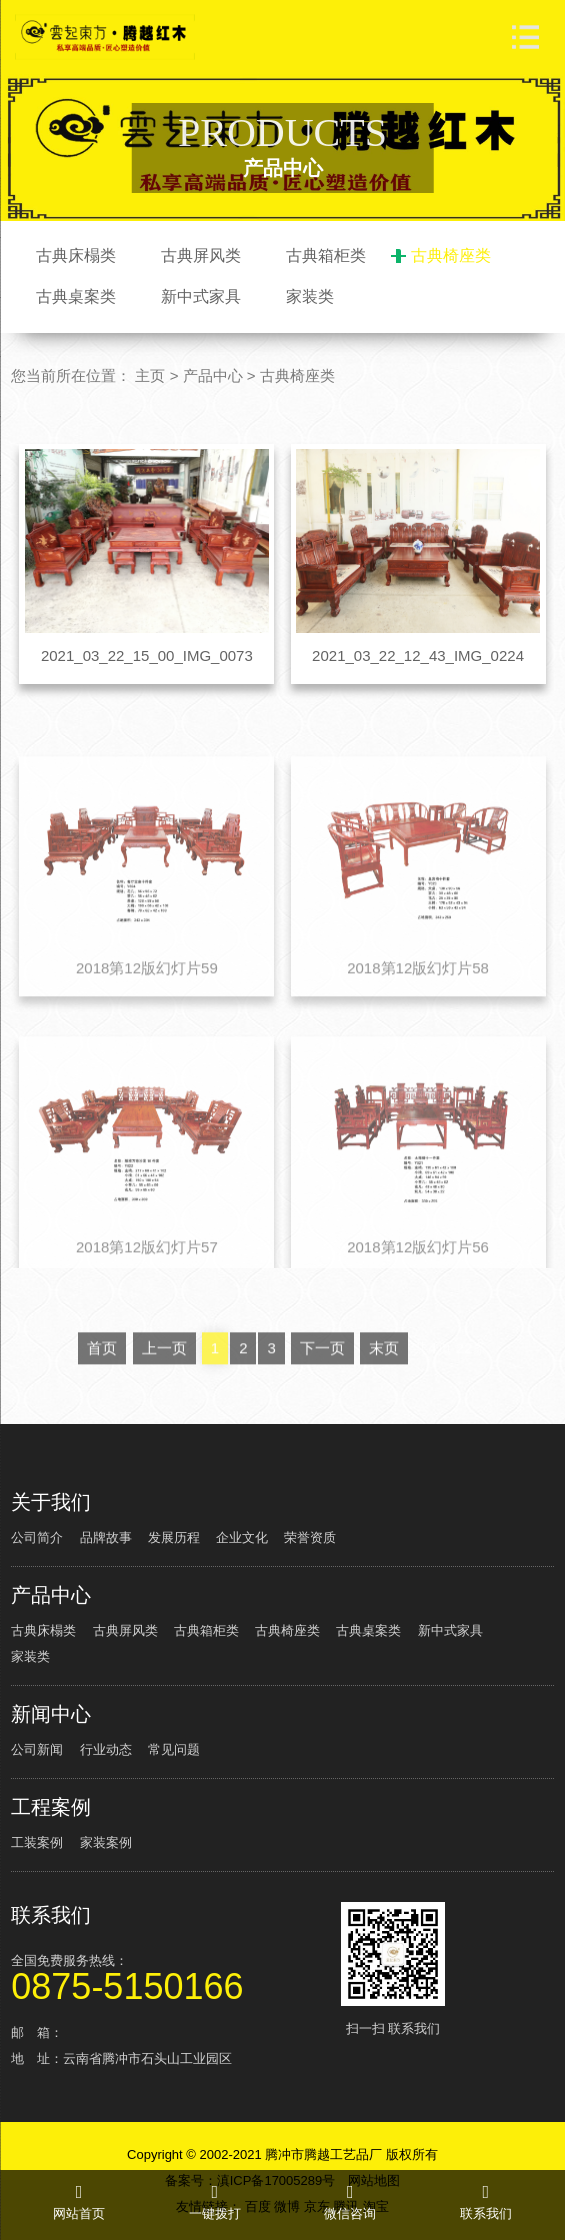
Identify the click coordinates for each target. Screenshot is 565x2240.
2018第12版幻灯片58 (418, 1032)
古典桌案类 (76, 296)
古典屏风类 (201, 255)
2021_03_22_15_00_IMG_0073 (147, 655)
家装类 (310, 296)
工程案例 (51, 1807)
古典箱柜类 (326, 255)
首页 (102, 1413)
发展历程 (174, 1537)
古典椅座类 (451, 255)
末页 (384, 1413)
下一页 (322, 1413)
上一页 (164, 1413)
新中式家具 (201, 296)
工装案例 (37, 1842)
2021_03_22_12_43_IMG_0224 (418, 655)
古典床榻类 (76, 255)
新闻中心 (51, 1714)
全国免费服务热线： (173, 1976)
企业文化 (242, 1537)
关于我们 (51, 1502)
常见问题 (174, 1749)
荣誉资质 (310, 1537)
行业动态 (106, 1749)
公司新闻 (37, 1749)
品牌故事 (106, 1537)
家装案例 (106, 1842)
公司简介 (37, 1537)
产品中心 (213, 375)
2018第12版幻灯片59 (147, 1032)
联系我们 (51, 1915)
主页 (150, 375)
